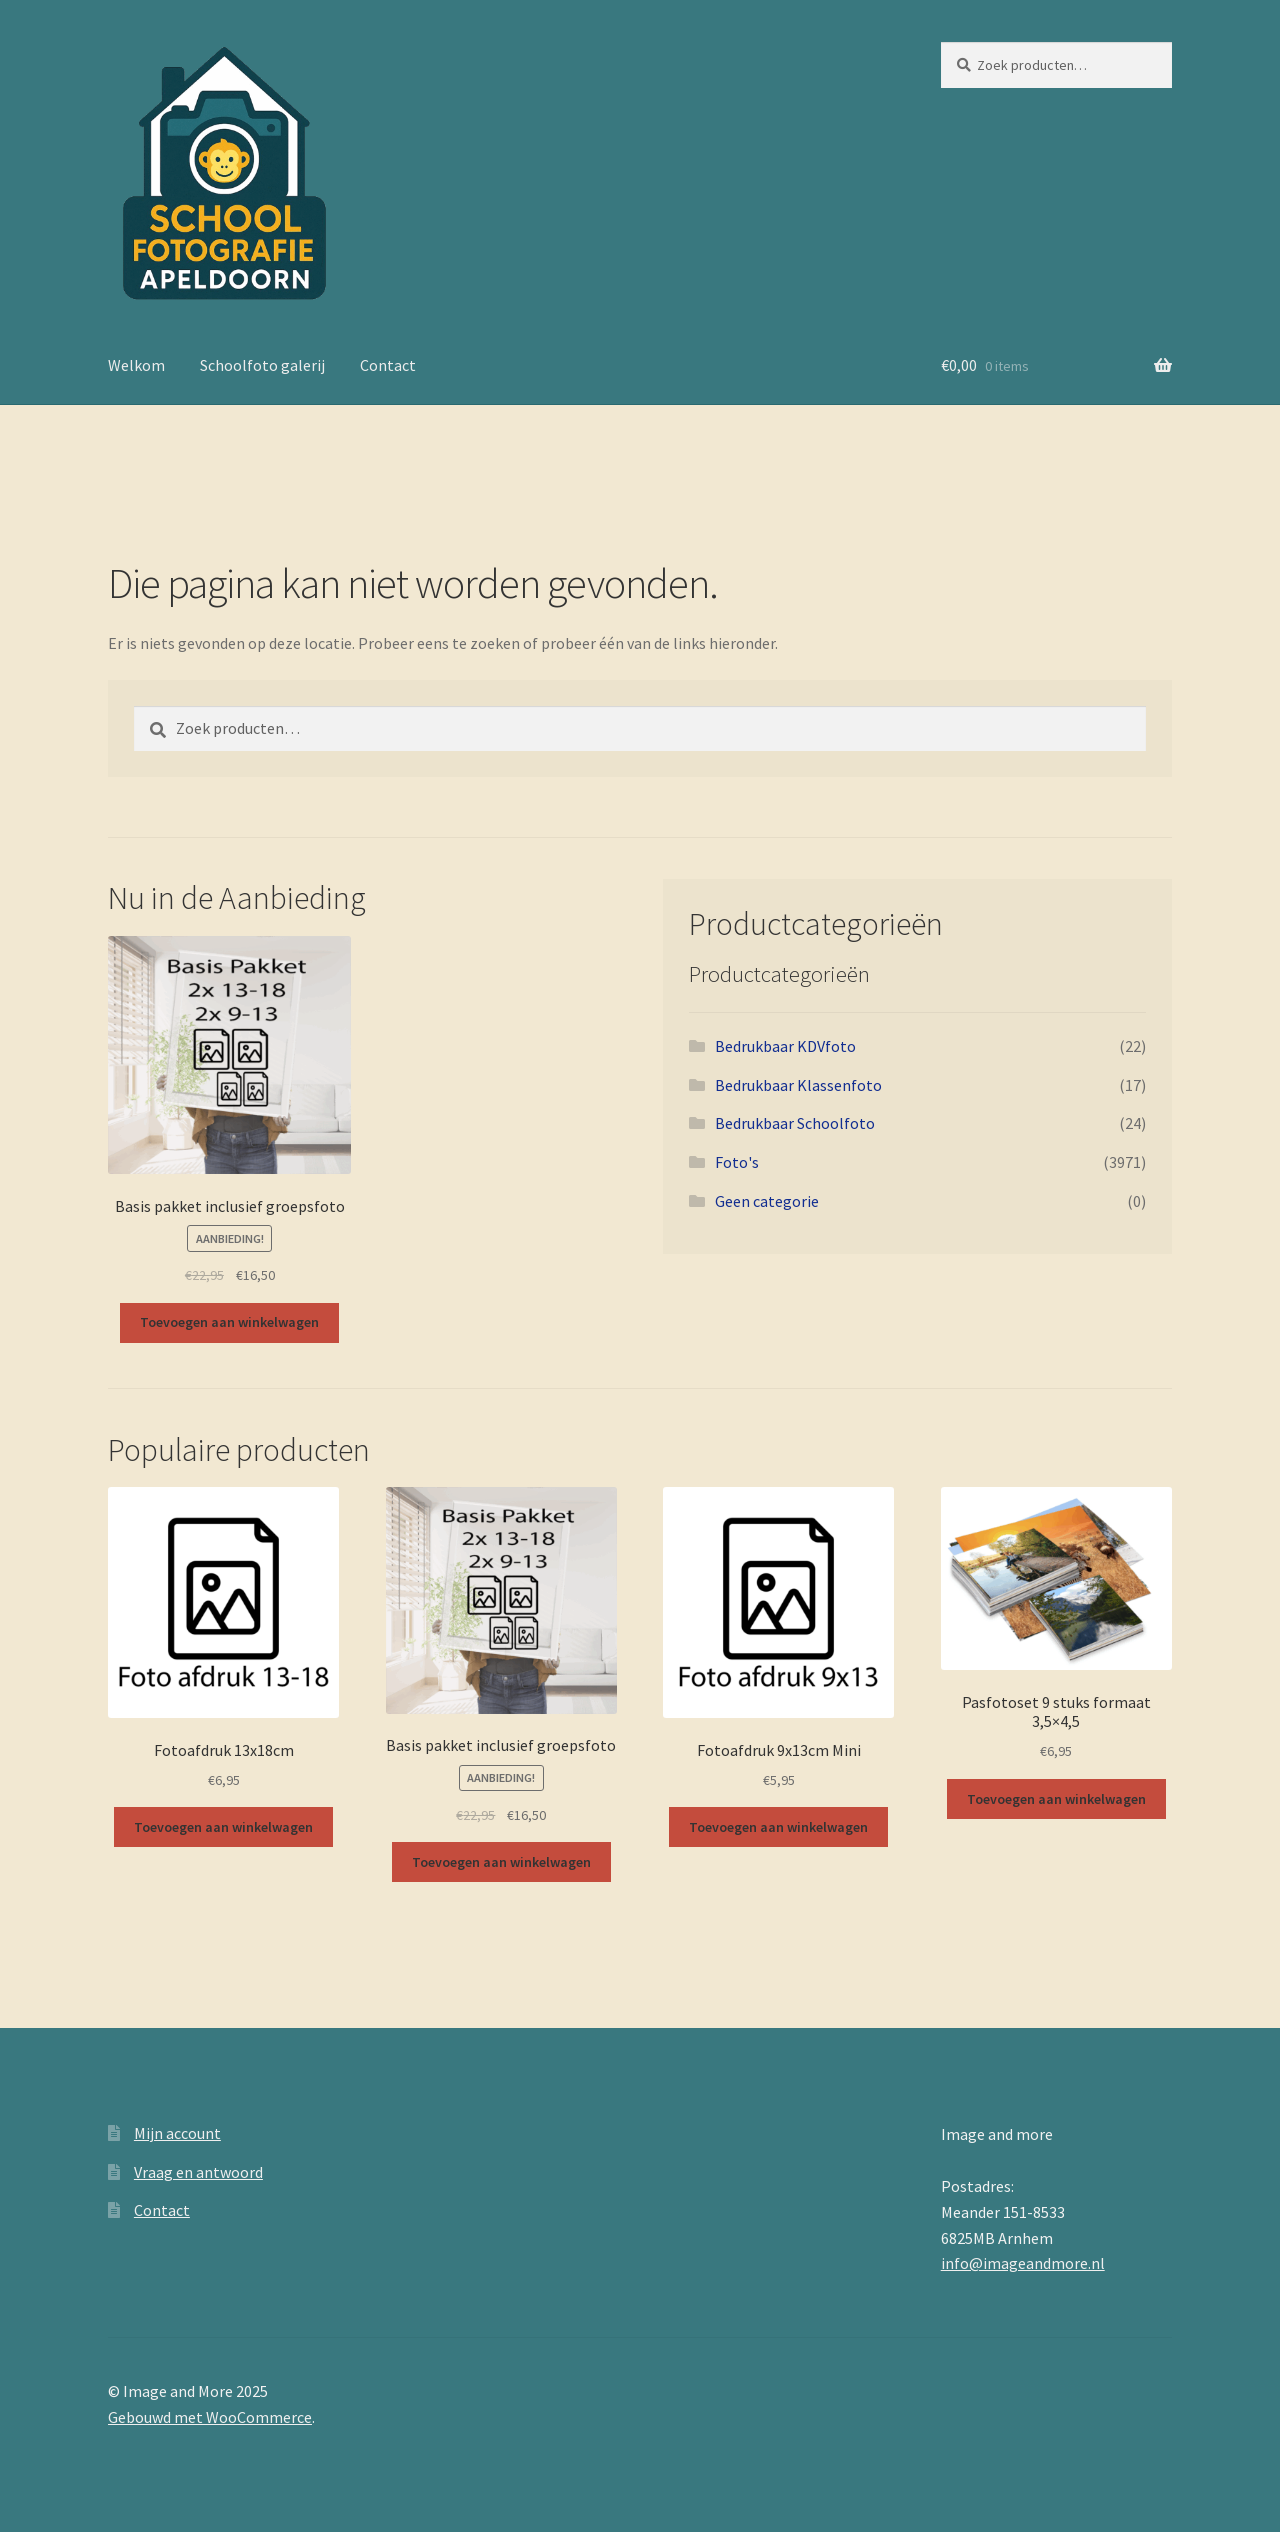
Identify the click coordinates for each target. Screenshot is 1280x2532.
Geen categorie (767, 1201)
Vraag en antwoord (198, 2172)
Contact (388, 365)
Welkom (136, 365)
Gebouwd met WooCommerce (210, 2417)
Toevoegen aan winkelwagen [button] (229, 1322)
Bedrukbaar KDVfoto (785, 1046)
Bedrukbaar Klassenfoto (798, 1085)
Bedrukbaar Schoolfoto (795, 1123)
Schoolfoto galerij (262, 365)
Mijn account (177, 2133)
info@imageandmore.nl (1023, 2263)
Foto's (737, 1162)
